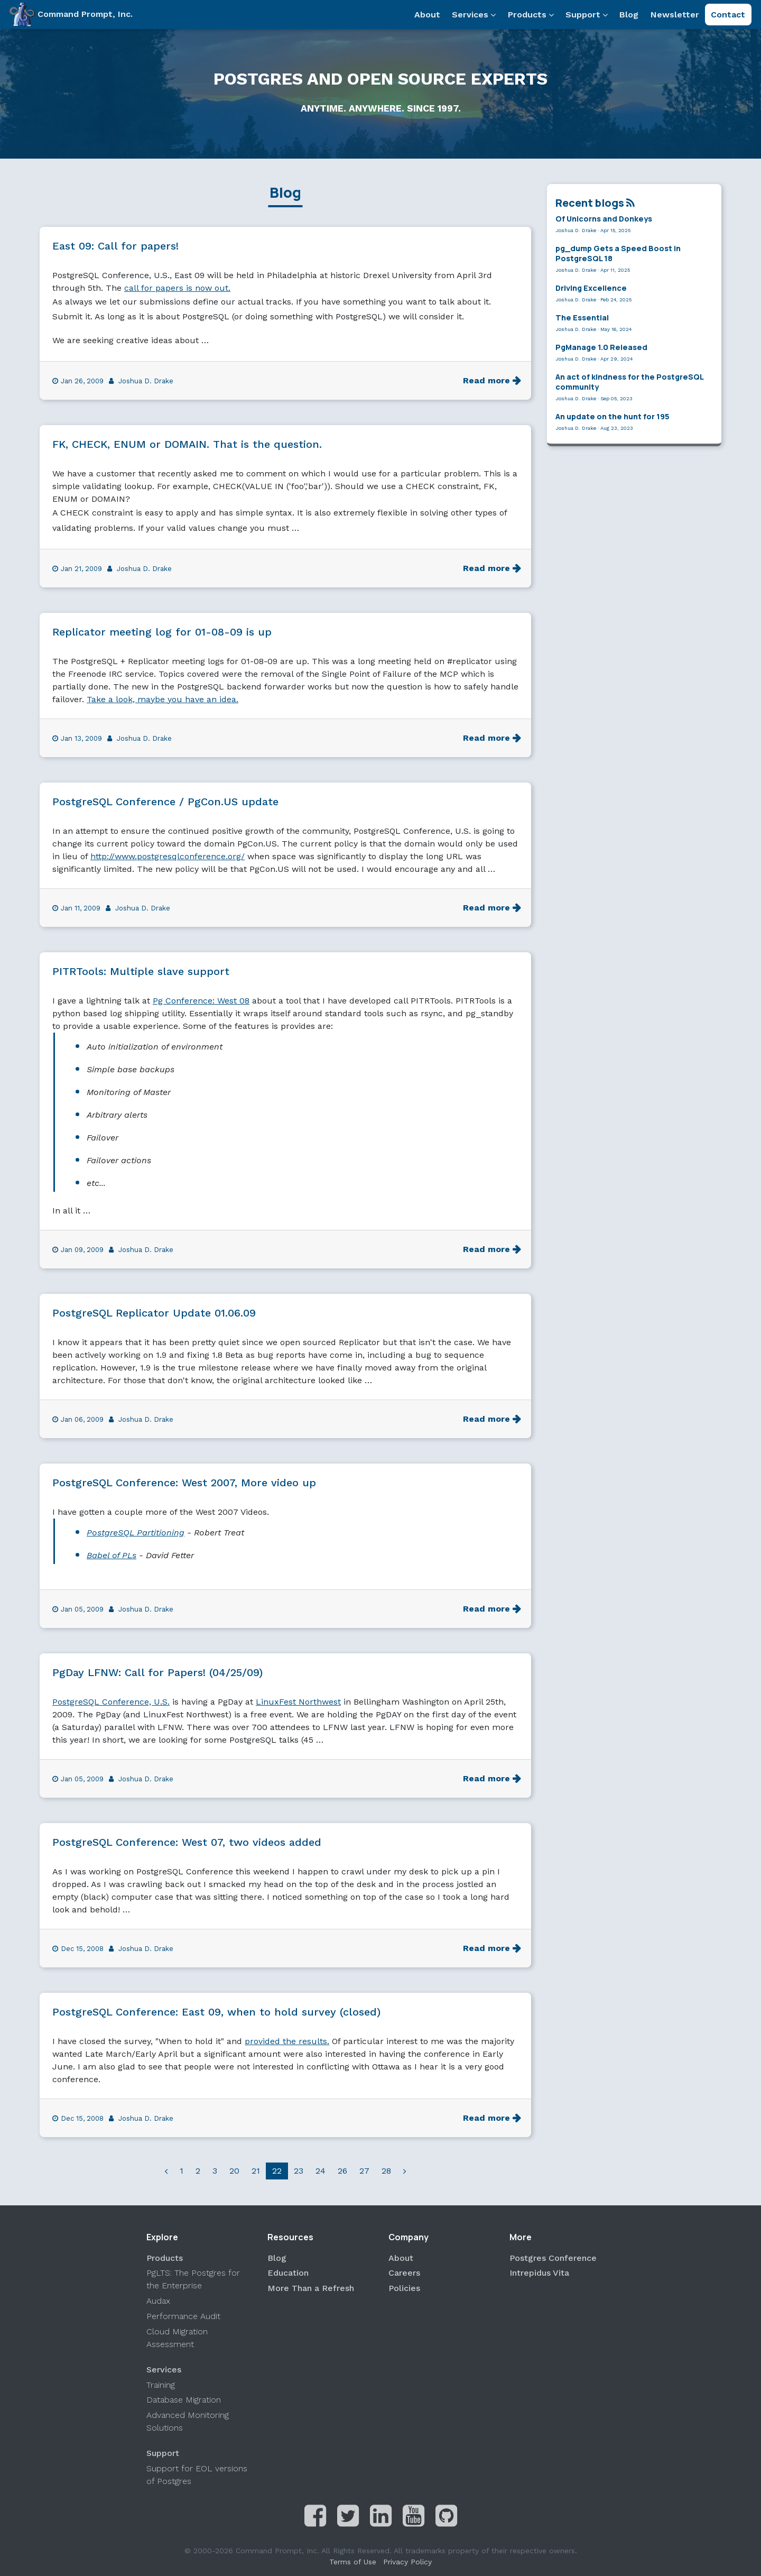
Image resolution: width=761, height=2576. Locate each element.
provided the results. (287, 2041)
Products (531, 15)
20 (234, 2171)
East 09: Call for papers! (115, 246)
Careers (404, 2273)
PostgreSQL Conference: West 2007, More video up (184, 1482)
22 (277, 2171)
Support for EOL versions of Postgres (196, 2474)
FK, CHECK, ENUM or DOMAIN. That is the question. (187, 444)
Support (586, 15)
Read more (486, 380)
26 (342, 2171)
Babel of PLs (111, 1555)
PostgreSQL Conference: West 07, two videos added (186, 1842)
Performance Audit (183, 2316)
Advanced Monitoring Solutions (187, 2421)
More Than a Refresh (310, 2288)
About (427, 15)
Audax (158, 2301)
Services (474, 15)
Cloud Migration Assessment (177, 2337)
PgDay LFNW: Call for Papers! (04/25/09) (157, 1672)
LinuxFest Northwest (298, 1702)
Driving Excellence (591, 288)
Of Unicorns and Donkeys (603, 219)
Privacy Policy (407, 2561)
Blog (628, 15)
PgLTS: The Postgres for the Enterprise (193, 2279)
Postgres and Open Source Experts (380, 79)
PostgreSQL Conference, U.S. (111, 1702)
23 (298, 2171)
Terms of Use (352, 2561)
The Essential (582, 317)
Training (160, 2385)
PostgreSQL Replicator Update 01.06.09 (154, 1313)
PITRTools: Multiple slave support (140, 971)
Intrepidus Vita (539, 2273)
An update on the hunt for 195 (612, 416)
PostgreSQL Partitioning (135, 1533)
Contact (728, 15)
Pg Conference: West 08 (201, 1001)
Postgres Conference (553, 2258)
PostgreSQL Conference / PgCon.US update (165, 801)
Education (288, 2273)
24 (320, 2171)
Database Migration (183, 2400)
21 (256, 2171)
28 (386, 2171)
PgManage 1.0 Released (601, 347)
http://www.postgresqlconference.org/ (167, 856)
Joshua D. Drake (145, 381)
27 (364, 2171)
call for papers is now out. (177, 288)
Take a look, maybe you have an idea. (162, 699)
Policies (404, 2288)
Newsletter (675, 15)
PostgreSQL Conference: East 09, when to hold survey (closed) (216, 2011)
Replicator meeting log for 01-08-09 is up (162, 631)
